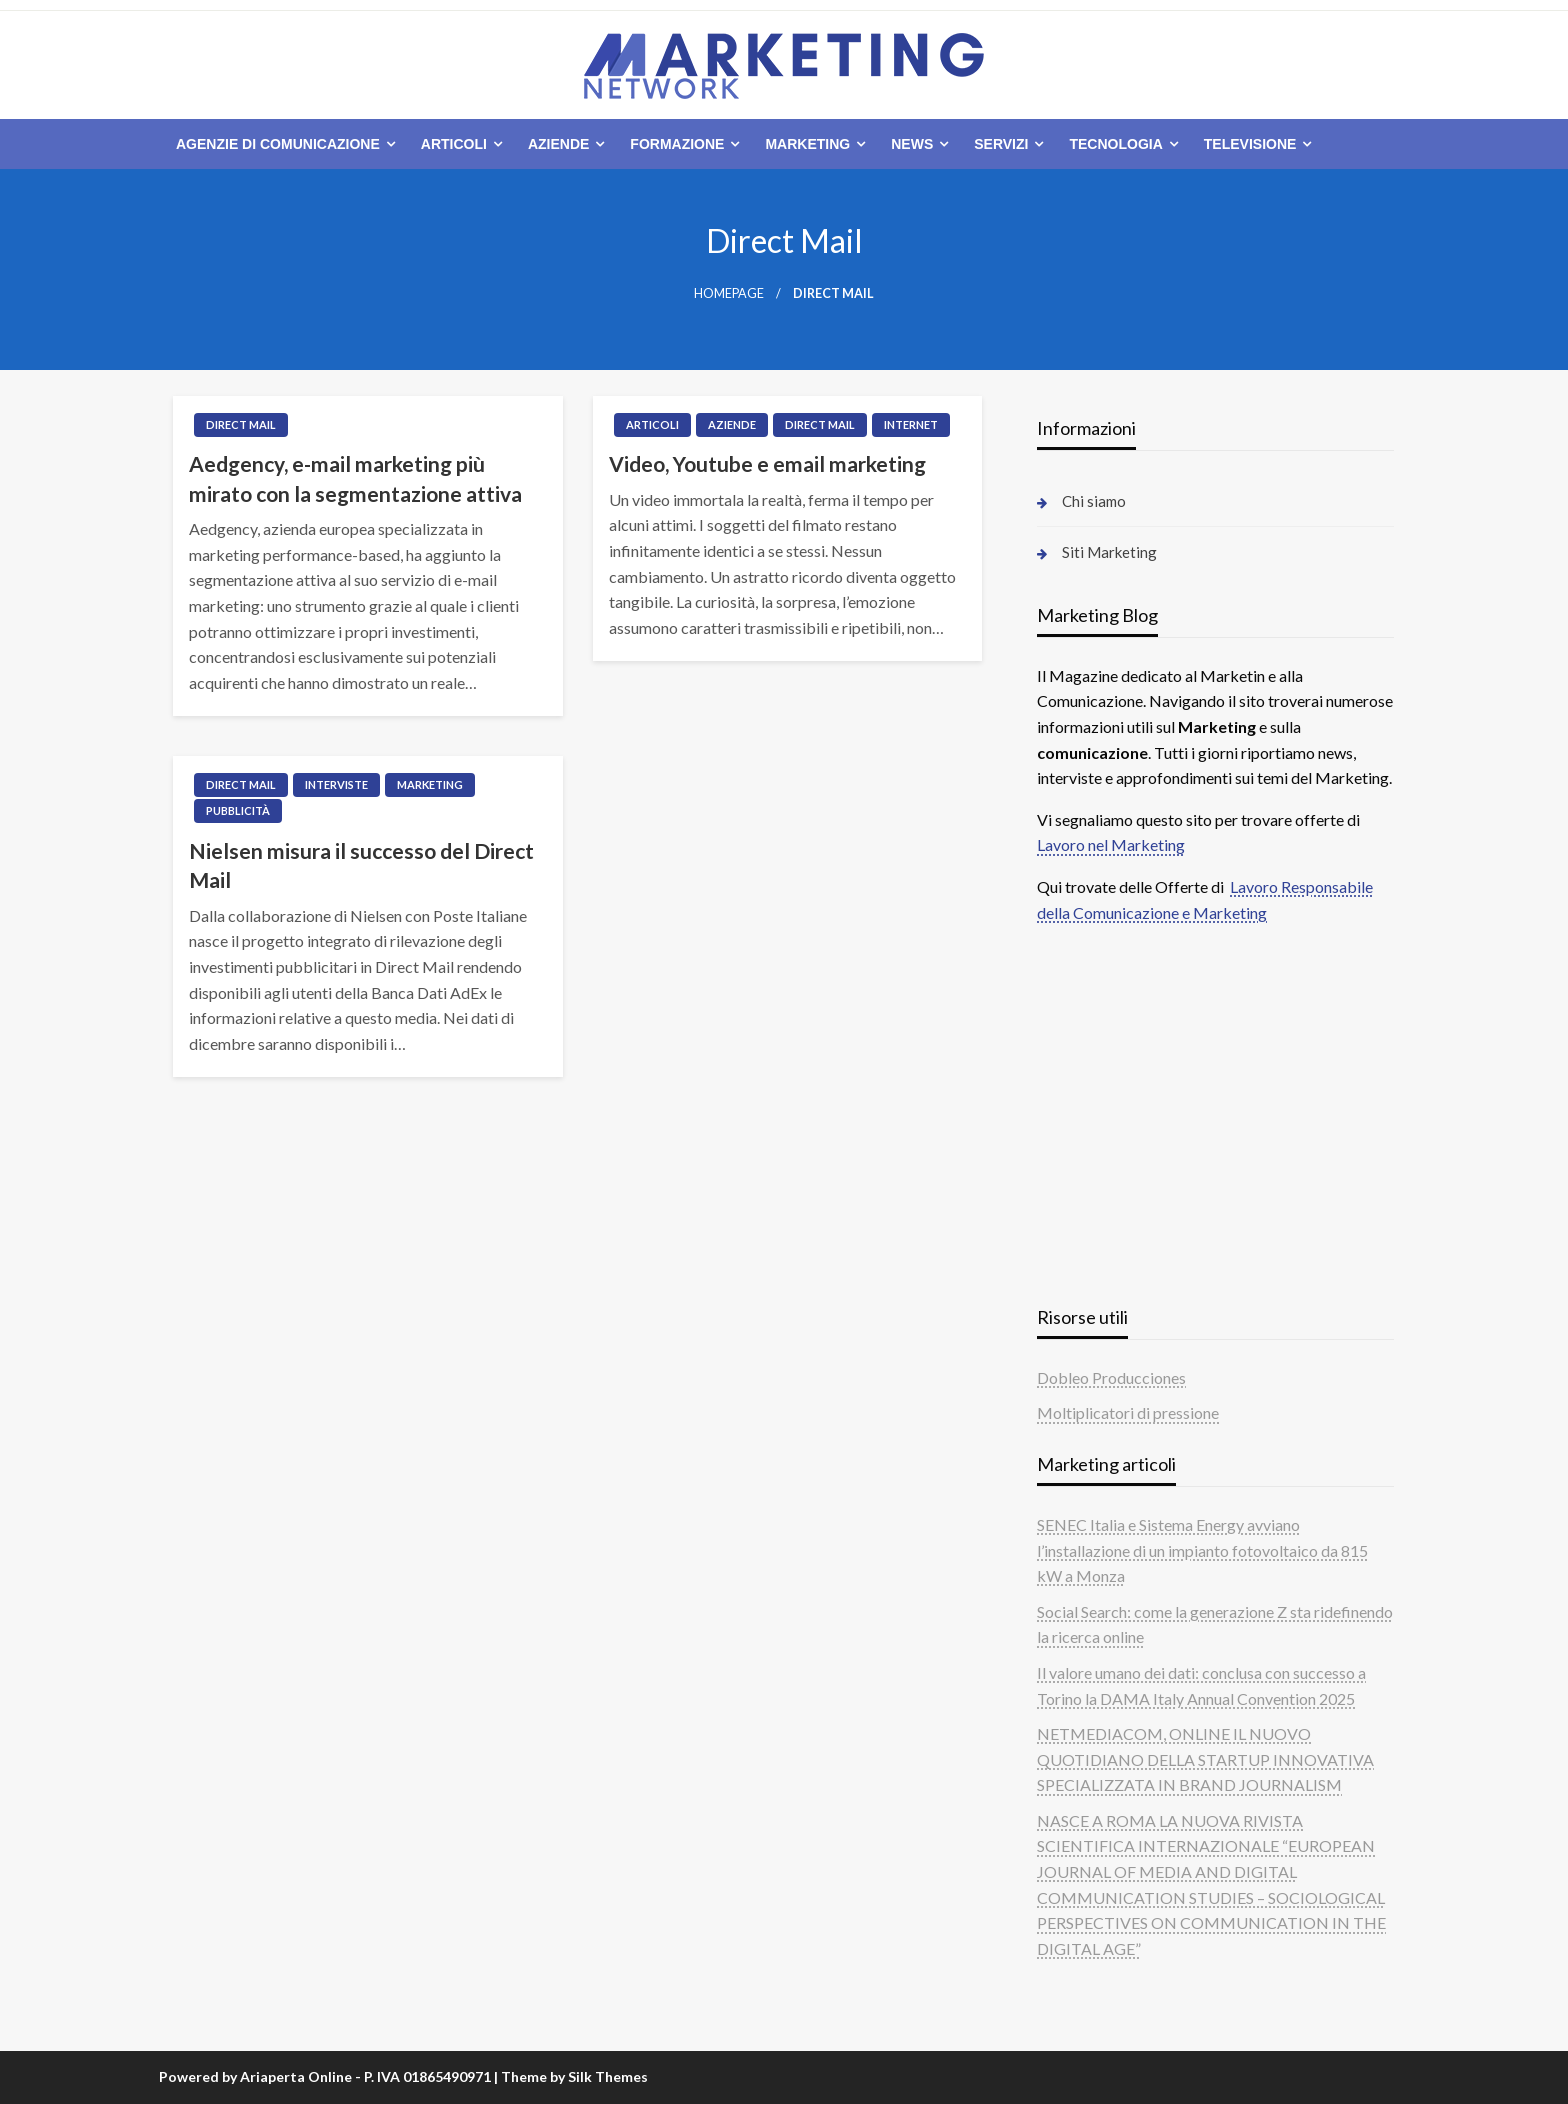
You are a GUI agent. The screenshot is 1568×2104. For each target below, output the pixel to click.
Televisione (1250, 144)
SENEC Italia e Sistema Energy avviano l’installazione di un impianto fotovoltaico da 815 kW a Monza (1202, 1550)
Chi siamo (1094, 501)
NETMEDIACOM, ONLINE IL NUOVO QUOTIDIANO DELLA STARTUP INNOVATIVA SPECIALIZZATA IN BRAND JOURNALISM (1205, 1759)
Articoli (454, 144)
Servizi (1001, 144)
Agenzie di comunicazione (278, 144)
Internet (911, 424)
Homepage (729, 293)
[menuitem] (281, 144)
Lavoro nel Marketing (1111, 844)
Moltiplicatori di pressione (1128, 1412)
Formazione (677, 144)
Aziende (558, 144)
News (912, 144)
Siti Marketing (1109, 552)
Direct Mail (241, 424)
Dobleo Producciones (1111, 1377)
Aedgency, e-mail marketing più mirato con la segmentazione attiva (355, 478)
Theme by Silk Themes (574, 2076)
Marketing (807, 144)
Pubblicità (238, 810)
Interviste (336, 784)
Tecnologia (1115, 144)
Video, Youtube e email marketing (767, 463)
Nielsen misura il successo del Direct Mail (361, 865)
